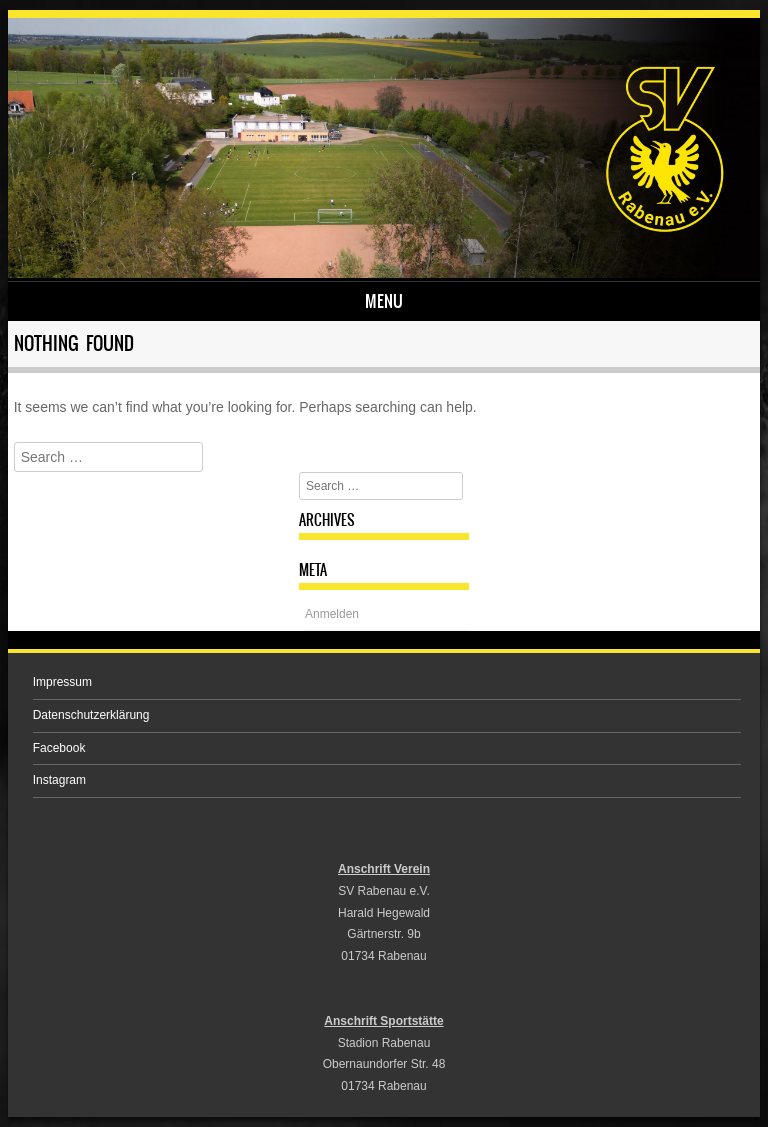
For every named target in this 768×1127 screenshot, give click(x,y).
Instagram (59, 780)
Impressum (62, 682)
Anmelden (332, 614)
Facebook (59, 748)
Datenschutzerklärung (91, 715)
